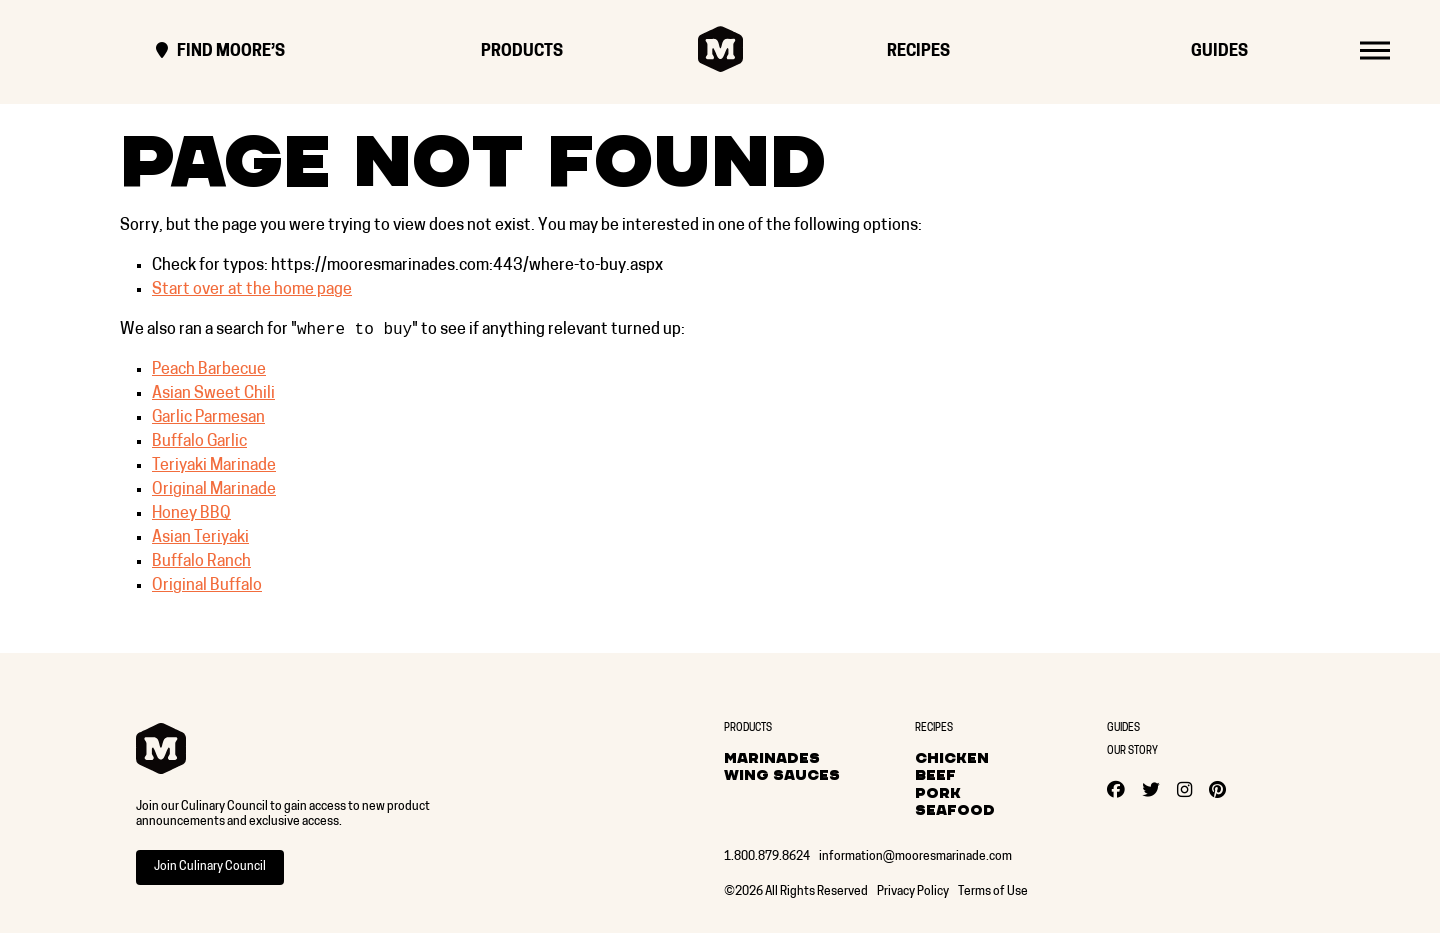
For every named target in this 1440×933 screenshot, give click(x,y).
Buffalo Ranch (201, 564)
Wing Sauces (782, 775)
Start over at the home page (252, 290)
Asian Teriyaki (200, 540)
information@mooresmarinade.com (915, 857)
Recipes (918, 52)
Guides (1219, 52)
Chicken (952, 758)
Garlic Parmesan (208, 420)
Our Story (1132, 751)
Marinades (772, 758)
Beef (935, 775)
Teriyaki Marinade (214, 468)
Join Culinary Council (210, 867)
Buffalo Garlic (199, 444)
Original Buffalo (207, 588)
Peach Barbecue (209, 372)
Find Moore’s (220, 52)
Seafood (955, 810)
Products (522, 52)
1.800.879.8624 (767, 857)
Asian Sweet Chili (213, 396)
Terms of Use (993, 892)
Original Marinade (214, 492)
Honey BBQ (191, 516)
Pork (938, 793)
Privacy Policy (913, 892)
